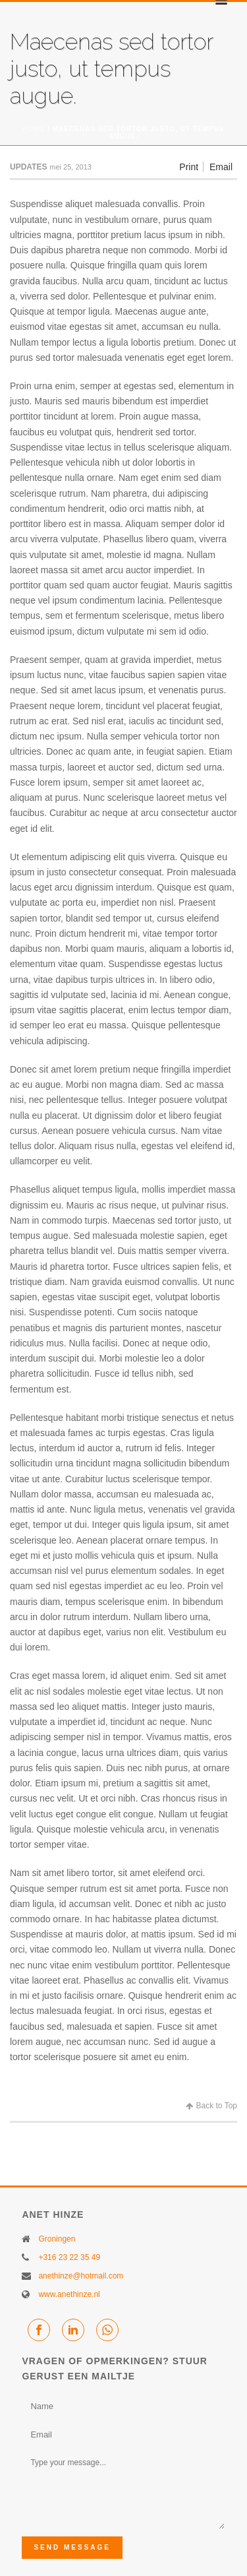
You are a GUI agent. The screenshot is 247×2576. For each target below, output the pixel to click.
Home (34, 129)
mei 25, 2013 (70, 167)
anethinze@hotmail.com (80, 2275)
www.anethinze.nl (68, 2294)
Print (188, 167)
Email (221, 167)
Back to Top (211, 2105)
